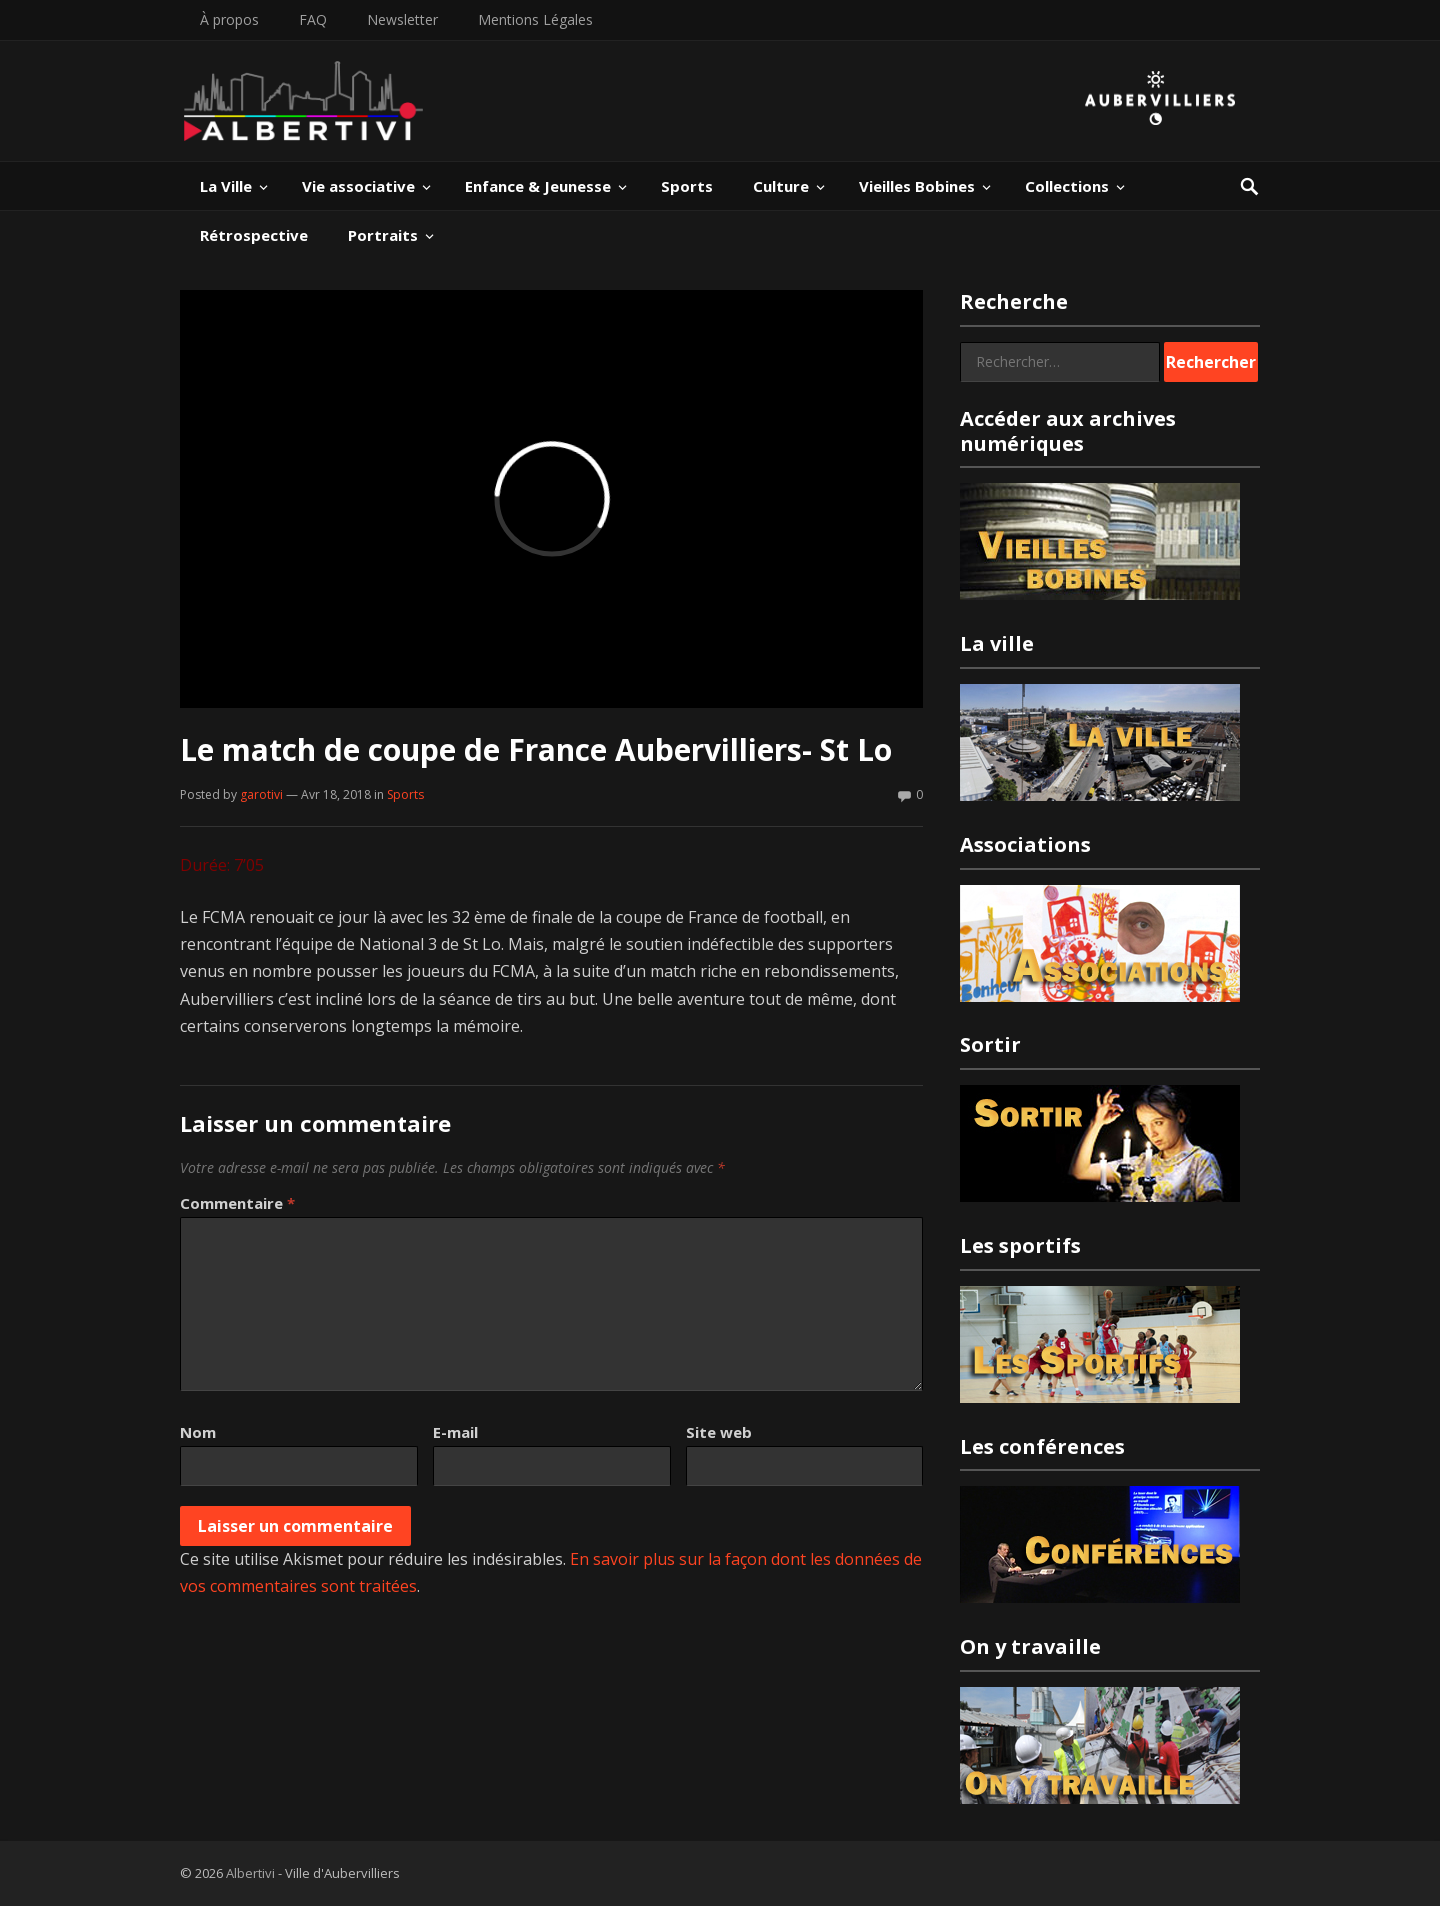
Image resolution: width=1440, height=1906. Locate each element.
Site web (719, 1432)
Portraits (383, 235)
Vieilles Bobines (917, 186)
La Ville (226, 186)
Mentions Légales (535, 19)
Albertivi (250, 1873)
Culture (781, 186)
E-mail (455, 1432)
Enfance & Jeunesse (538, 186)
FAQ (313, 19)
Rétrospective (254, 235)
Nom (198, 1432)
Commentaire (237, 1203)
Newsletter (402, 19)
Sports (687, 186)
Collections (1067, 186)
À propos (229, 19)
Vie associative (358, 186)
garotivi (261, 794)
